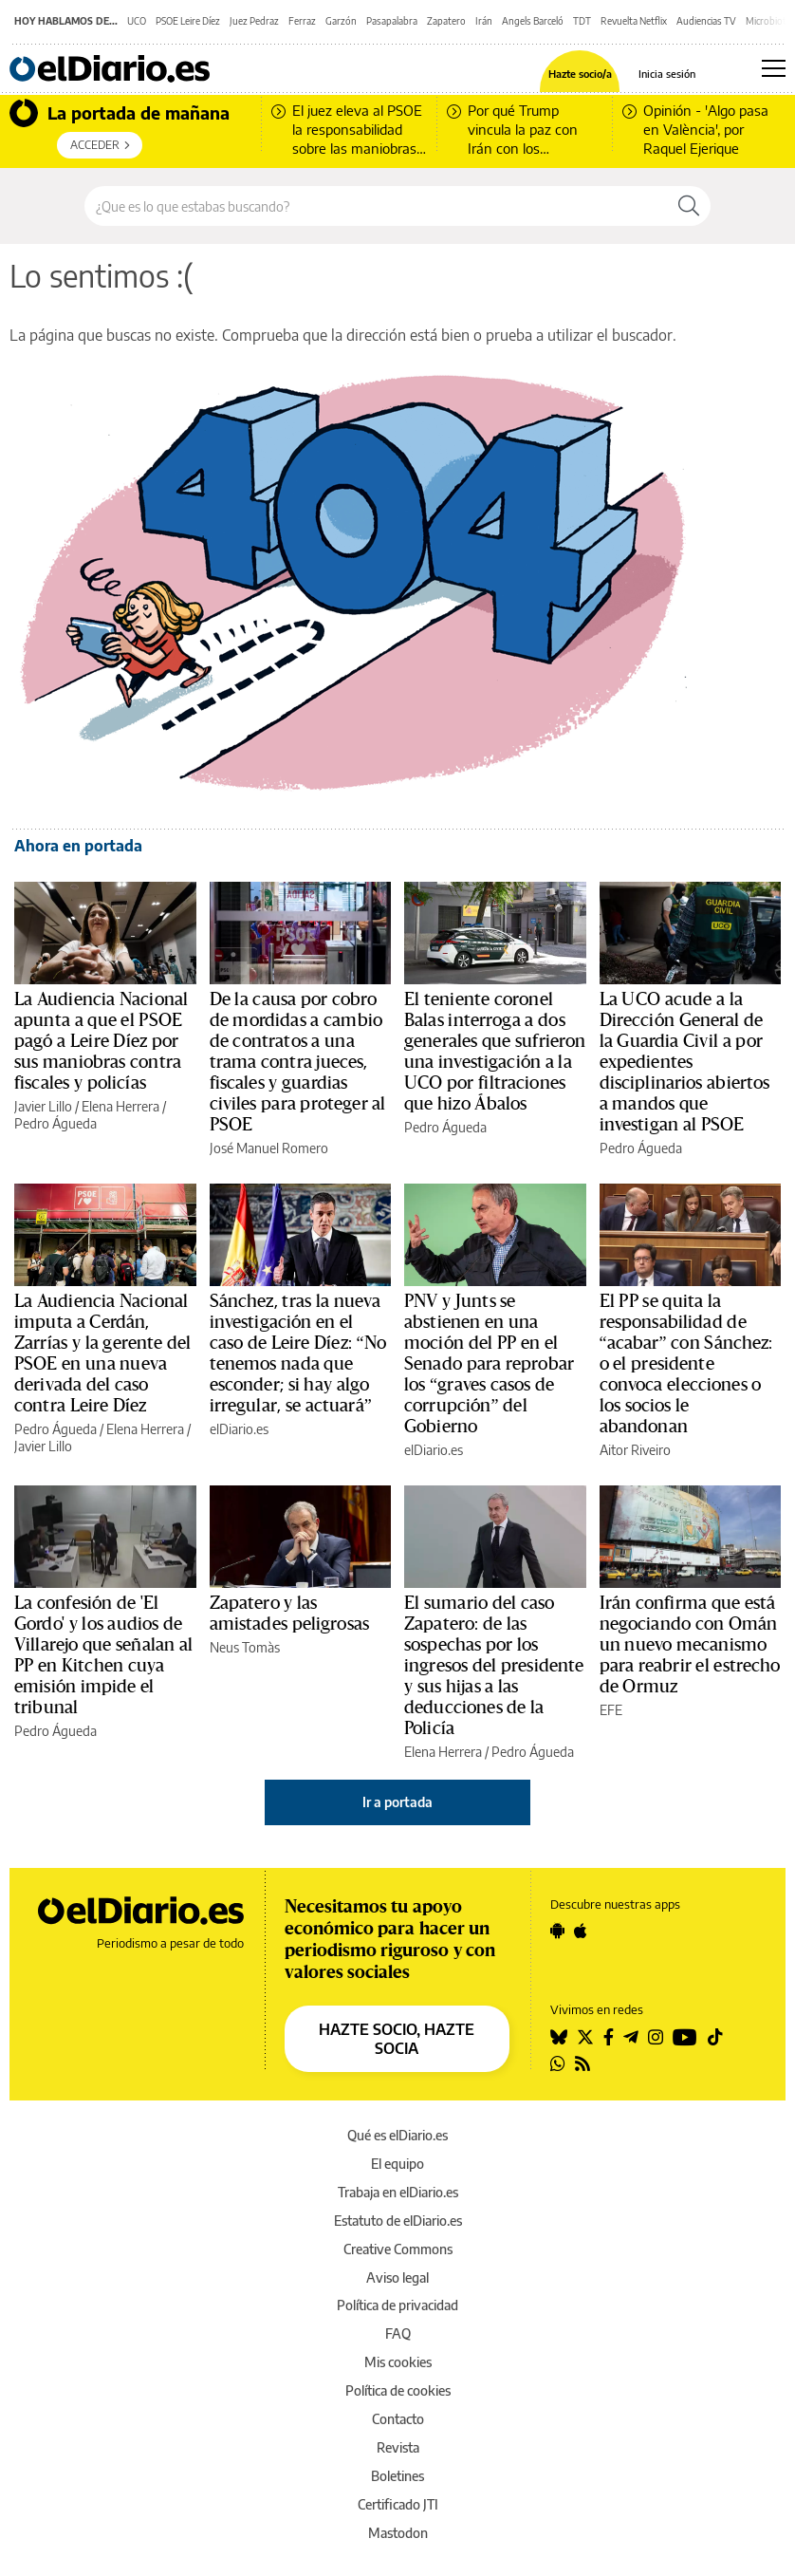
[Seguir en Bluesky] (558, 2036)
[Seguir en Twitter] (585, 2036)
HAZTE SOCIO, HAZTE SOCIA (396, 2039)
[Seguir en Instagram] (655, 2036)
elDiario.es (239, 1429)
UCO (136, 21)
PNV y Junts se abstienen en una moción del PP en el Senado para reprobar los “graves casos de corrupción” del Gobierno (489, 1364)
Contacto (398, 2419)
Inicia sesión (666, 73)
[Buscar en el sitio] (376, 206)
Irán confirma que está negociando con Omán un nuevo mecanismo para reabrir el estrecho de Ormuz (690, 1645)
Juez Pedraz (254, 21)
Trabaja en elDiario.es (398, 2192)
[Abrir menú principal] (774, 68)
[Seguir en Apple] (580, 1930)
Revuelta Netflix (634, 21)
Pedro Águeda (55, 1123)
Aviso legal (397, 2277)
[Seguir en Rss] (582, 2063)
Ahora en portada (78, 845)
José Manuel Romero (269, 1148)
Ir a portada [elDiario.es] (397, 1802)
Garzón (341, 21)
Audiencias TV (706, 21)
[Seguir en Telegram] (630, 2036)
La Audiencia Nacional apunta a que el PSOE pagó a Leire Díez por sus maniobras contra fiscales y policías (101, 1041)
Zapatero (446, 21)
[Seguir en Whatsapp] (557, 2063)
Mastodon (398, 2533)
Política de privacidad (397, 2305)
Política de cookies (398, 2390)
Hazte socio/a (580, 73)
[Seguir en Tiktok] (715, 2036)
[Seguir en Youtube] (685, 2036)
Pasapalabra (391, 21)
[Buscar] (689, 206)
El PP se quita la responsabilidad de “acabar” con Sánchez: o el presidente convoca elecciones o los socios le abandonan (686, 1364)
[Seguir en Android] (557, 1930)
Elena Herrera (120, 1106)
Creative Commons (398, 2249)
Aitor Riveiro (635, 1450)
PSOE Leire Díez (188, 21)
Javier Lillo (43, 1106)
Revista (398, 2447)
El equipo (397, 2164)
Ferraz (302, 21)
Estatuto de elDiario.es (398, 2220)
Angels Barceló (533, 21)
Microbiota (768, 21)
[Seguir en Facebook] (608, 2036)
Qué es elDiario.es (397, 2135)
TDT (582, 21)
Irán (483, 21)
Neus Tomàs (245, 1647)
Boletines (397, 2476)
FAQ (398, 2333)
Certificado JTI (398, 2504)
